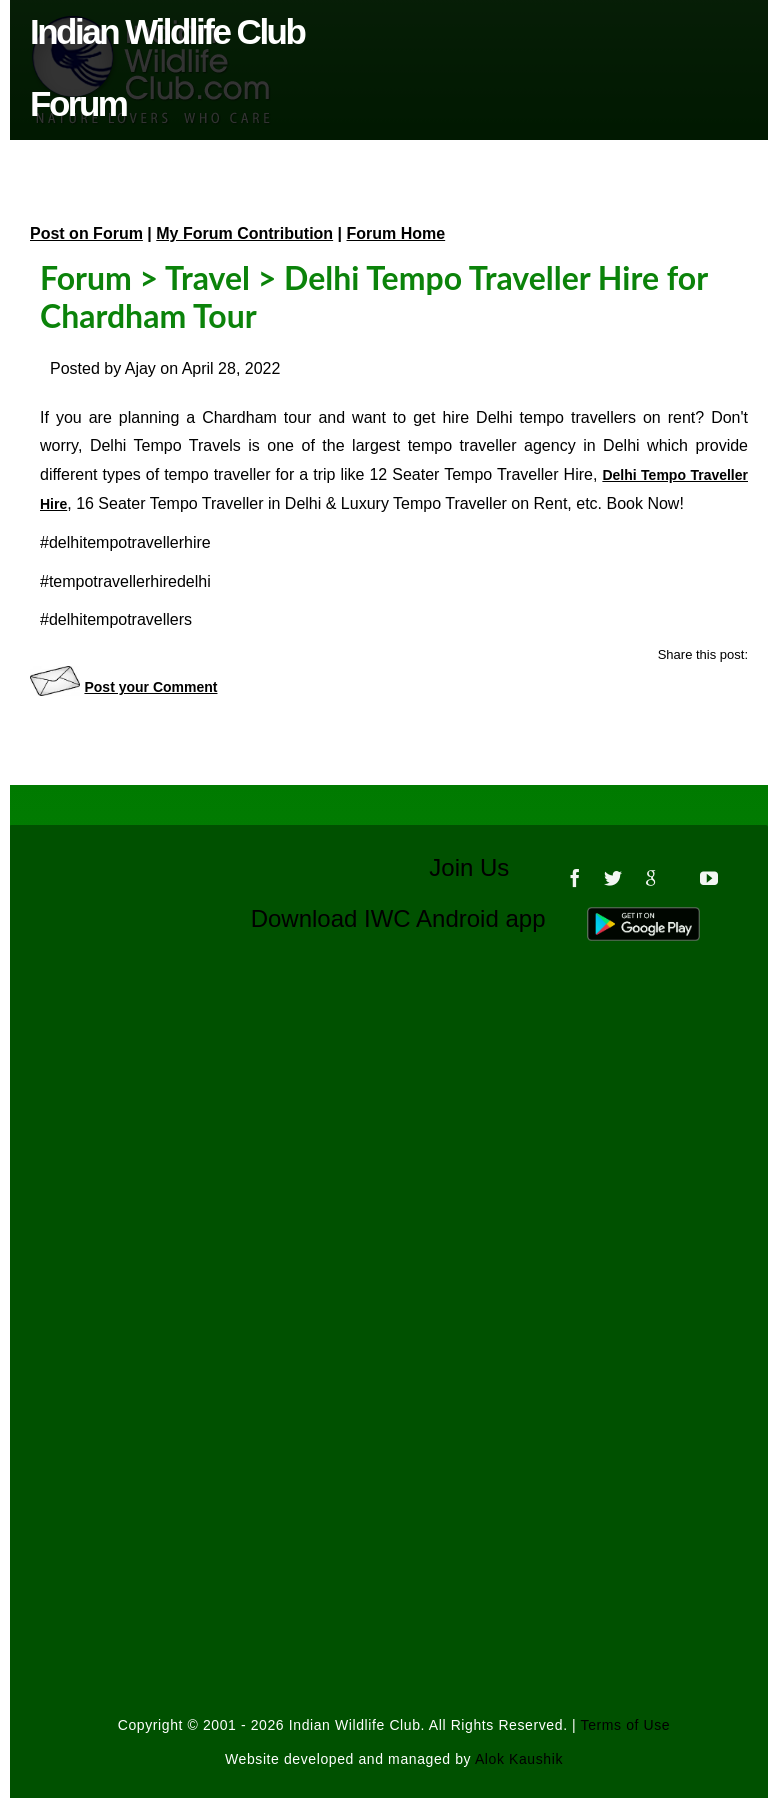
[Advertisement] (394, 1175)
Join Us (482, 867)
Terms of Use (626, 1725)
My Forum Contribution (244, 233)
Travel (207, 277)
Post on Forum (86, 233)
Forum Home (396, 233)
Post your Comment (150, 687)
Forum (86, 277)
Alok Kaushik (519, 1759)
